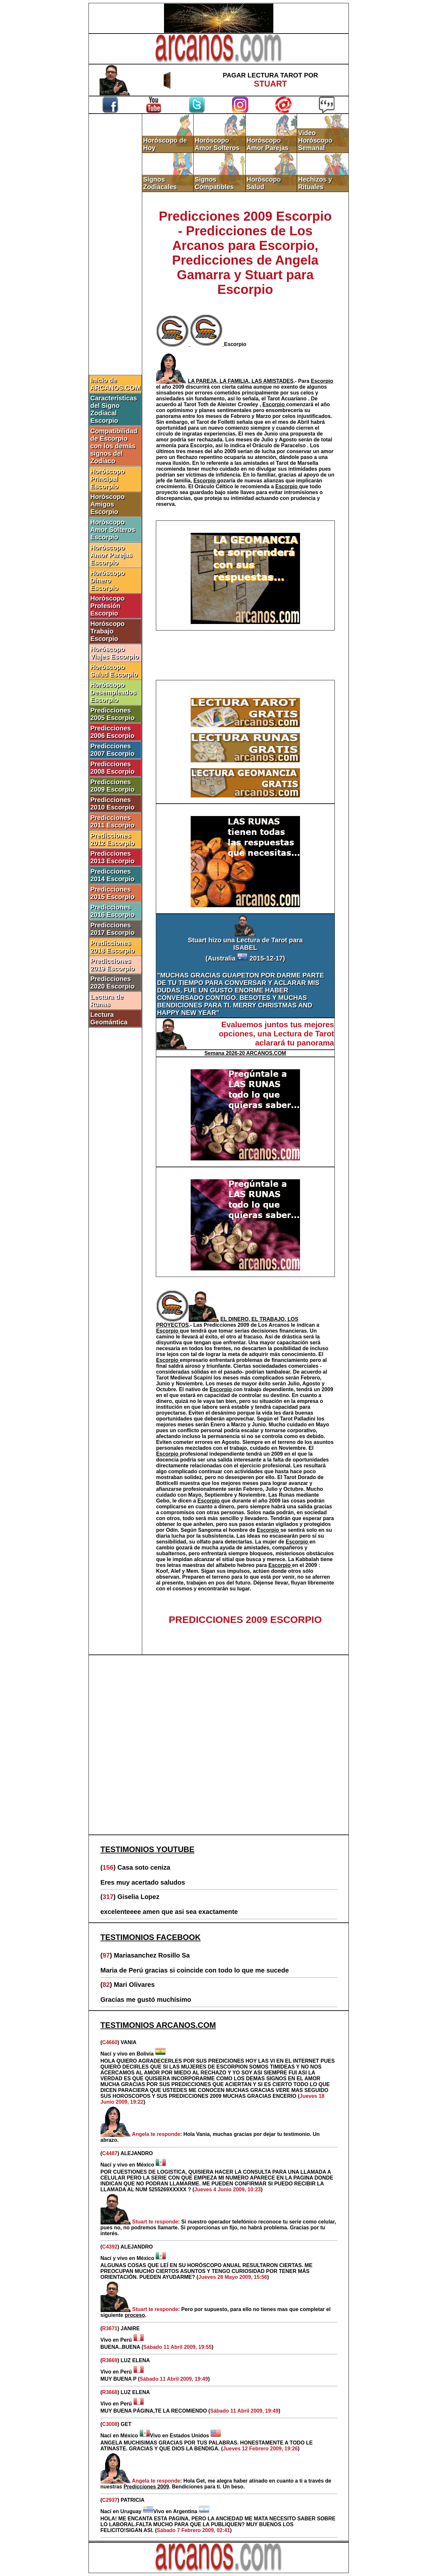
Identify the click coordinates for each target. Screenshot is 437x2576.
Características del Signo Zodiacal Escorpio (113, 409)
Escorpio (235, 344)
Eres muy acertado (131, 1882)
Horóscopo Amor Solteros (217, 144)
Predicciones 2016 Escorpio (112, 911)
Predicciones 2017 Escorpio (112, 928)
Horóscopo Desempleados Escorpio (113, 692)
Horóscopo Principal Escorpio (107, 479)
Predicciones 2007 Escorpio (112, 749)
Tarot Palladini (298, 1418)
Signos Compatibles (214, 183)
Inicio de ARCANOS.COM (115, 384)
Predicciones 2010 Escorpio (112, 803)
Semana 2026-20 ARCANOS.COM (245, 1053)
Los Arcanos (274, 1325)
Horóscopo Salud (264, 183)
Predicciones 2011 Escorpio (112, 821)
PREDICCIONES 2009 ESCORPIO (245, 1619)
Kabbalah (307, 1559)
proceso (135, 2315)
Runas (287, 1495)
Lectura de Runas (106, 1000)
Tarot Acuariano (287, 398)
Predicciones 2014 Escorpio (112, 875)
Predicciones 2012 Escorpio (112, 839)
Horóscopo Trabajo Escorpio (107, 631)
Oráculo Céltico (215, 486)
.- (243, 381)
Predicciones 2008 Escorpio (112, 767)
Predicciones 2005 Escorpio (112, 714)
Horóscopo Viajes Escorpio (114, 652)
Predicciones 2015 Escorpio (112, 893)
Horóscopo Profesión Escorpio (107, 606)
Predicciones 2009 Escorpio (112, 785)
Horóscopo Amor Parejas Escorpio (111, 555)
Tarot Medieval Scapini (185, 1377)
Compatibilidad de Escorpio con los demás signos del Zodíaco (113, 445)
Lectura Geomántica (109, 1018)
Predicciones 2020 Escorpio (112, 982)
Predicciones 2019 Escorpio (112, 964)
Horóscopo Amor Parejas (268, 144)
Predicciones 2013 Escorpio (112, 857)
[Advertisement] (115, 223)
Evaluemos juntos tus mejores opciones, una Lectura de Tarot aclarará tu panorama (276, 1033)
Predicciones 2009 (227, 1325)
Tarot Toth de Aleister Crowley (222, 404)
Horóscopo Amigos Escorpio (107, 504)
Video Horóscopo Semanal (315, 140)
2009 (178, 387)
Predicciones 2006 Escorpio (112, 732)
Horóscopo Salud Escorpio (114, 670)
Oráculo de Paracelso (280, 445)
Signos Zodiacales (160, 183)
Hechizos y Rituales (315, 183)
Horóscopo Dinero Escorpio (107, 580)
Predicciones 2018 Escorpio (112, 946)
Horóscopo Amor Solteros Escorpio (112, 530)
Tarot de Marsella (297, 463)
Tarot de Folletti (216, 422)
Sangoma (210, 1530)
